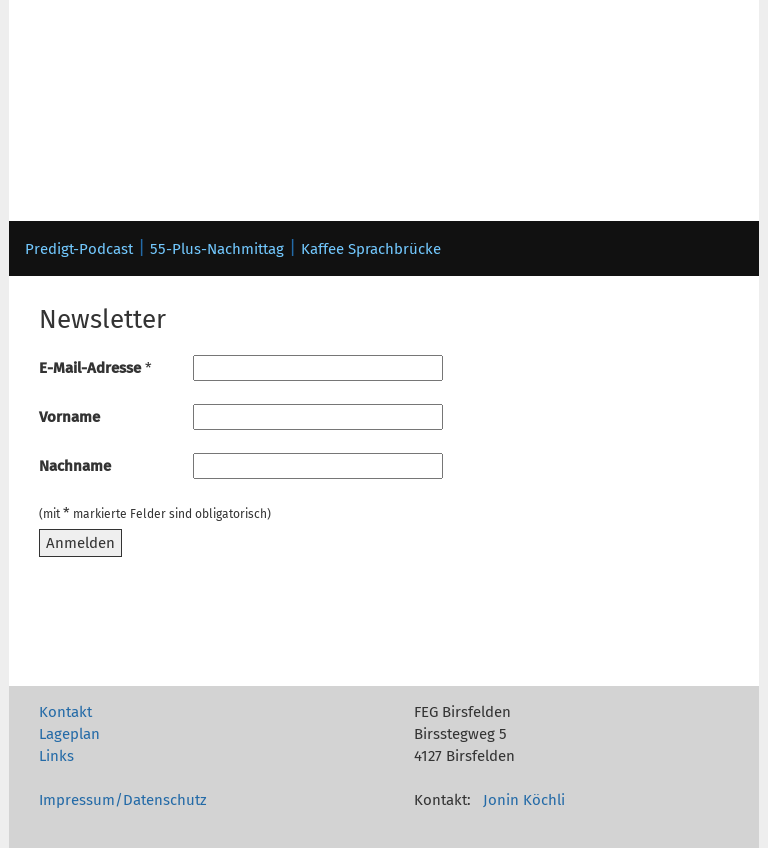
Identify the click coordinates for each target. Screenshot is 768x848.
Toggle (61, 63)
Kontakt (65, 712)
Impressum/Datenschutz (123, 800)
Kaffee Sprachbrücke (371, 249)
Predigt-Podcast (79, 249)
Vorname (69, 417)
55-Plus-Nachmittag (217, 249)
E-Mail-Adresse (95, 368)
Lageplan (69, 734)
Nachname (75, 466)
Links (56, 756)
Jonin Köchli (524, 800)
